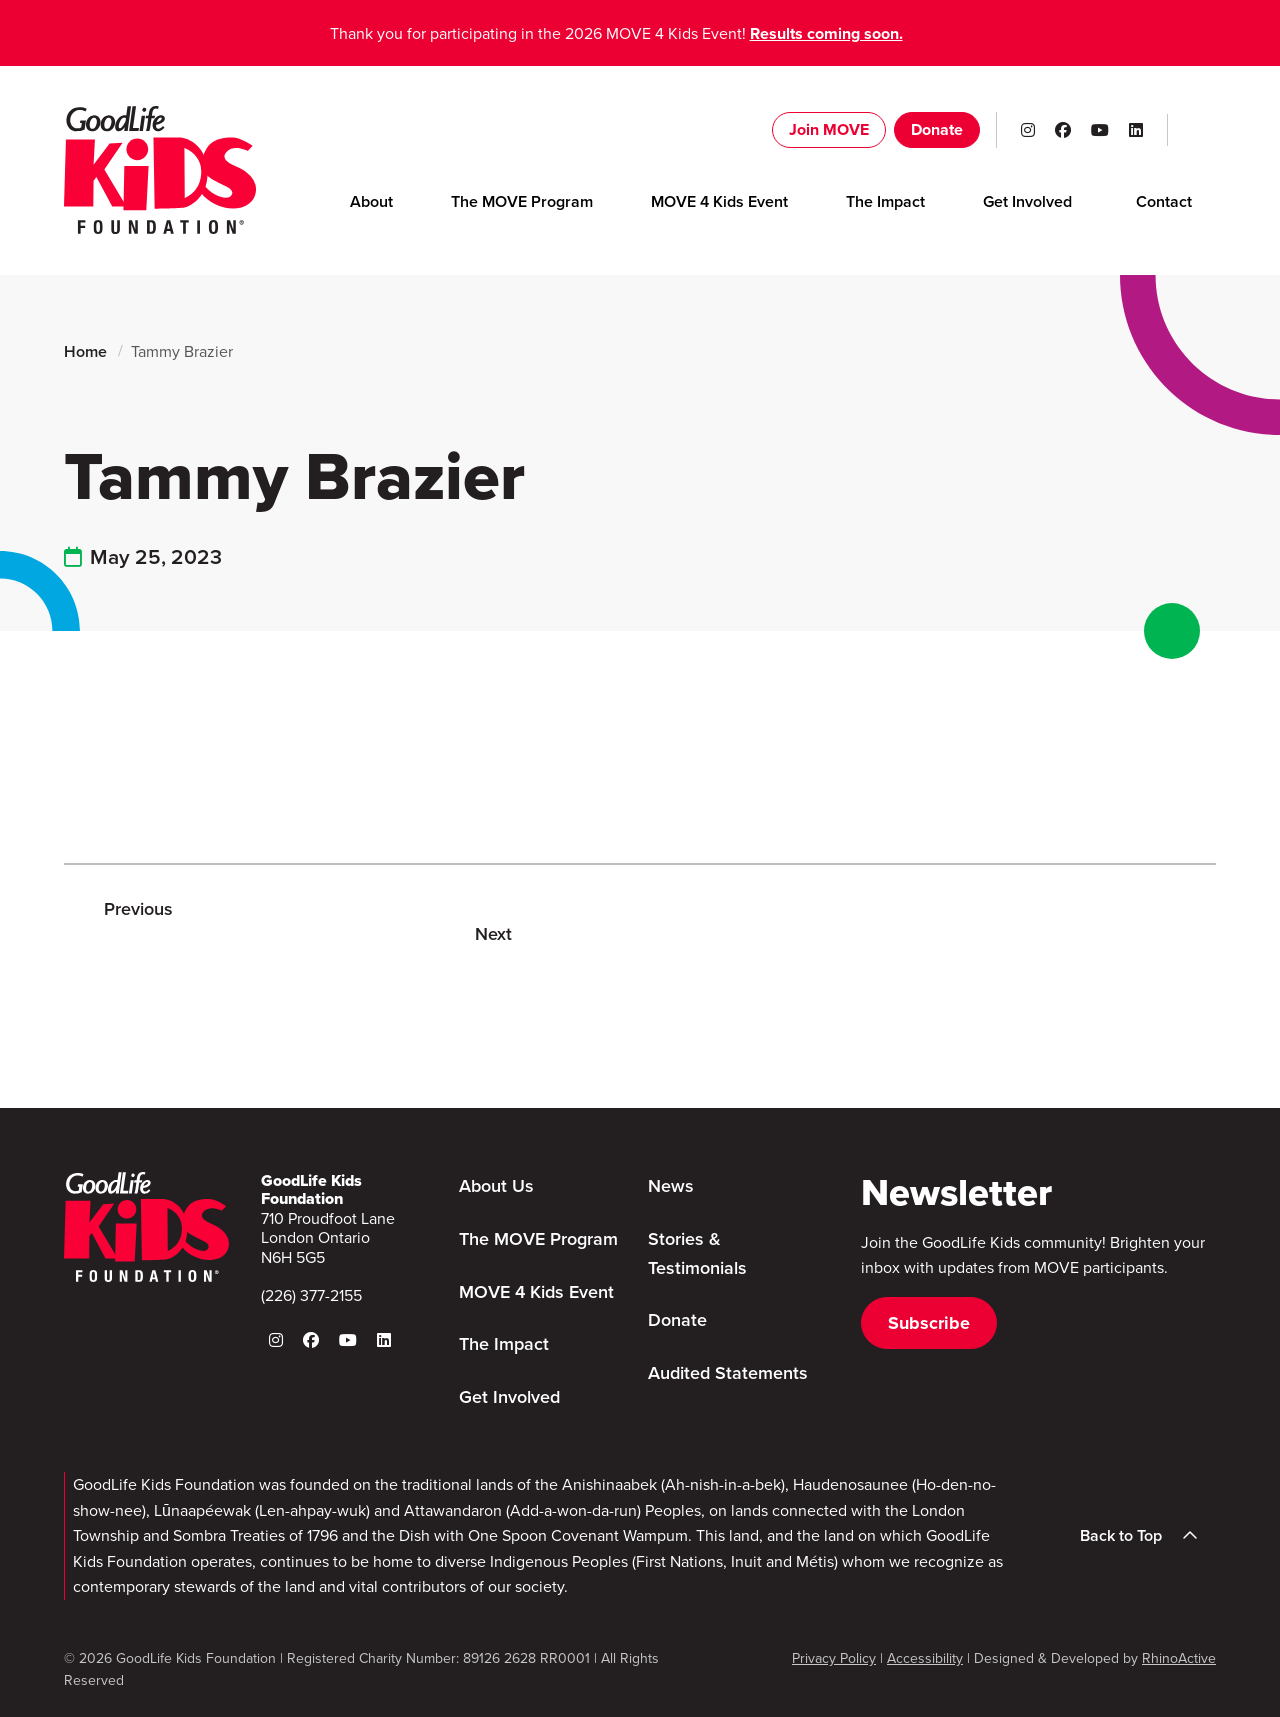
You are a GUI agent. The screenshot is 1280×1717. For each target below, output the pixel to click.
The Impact (885, 201)
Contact (1164, 201)
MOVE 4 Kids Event (719, 201)
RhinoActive (1179, 1658)
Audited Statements (728, 1373)
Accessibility (925, 1658)
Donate (937, 129)
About (371, 201)
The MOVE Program (522, 201)
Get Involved (1027, 201)
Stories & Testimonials (697, 1253)
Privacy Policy (834, 1658)
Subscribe (929, 1323)
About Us (496, 1186)
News (671, 1186)
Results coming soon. (826, 33)
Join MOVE (829, 129)
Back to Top (1145, 1536)
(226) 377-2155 (311, 1295)
